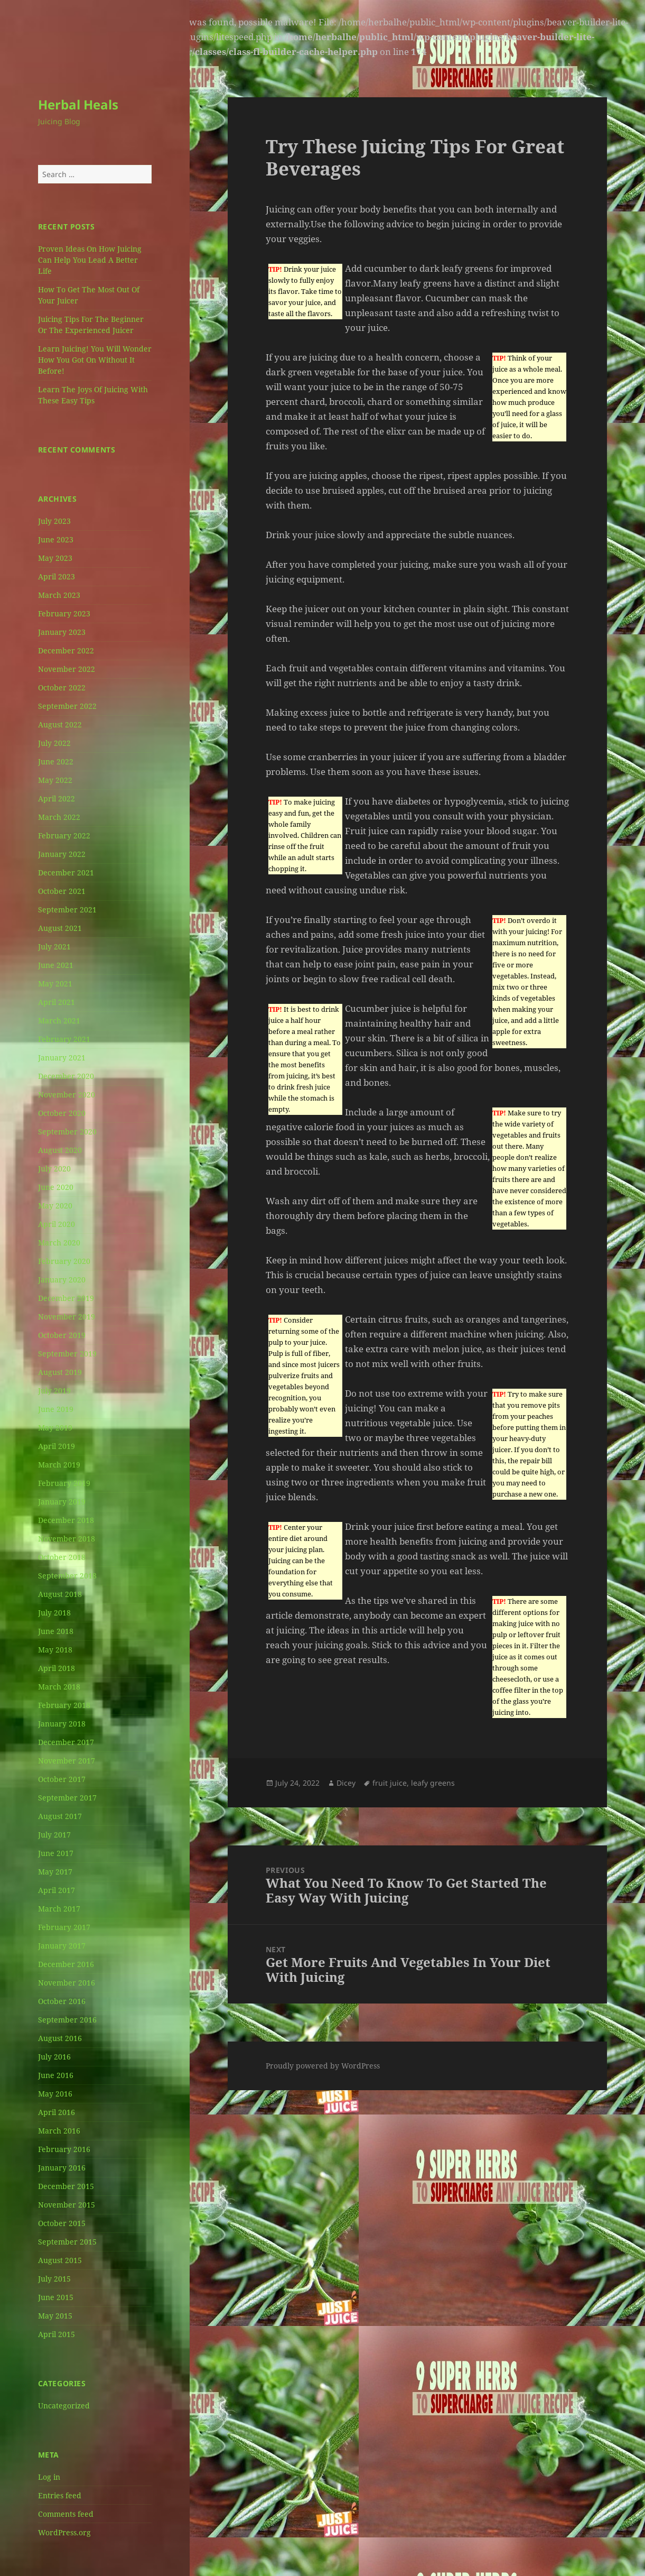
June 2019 (55, 1409)
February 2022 (64, 835)
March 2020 (59, 1243)
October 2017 (62, 1779)
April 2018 (56, 1668)
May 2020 (55, 1206)
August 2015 (60, 2260)
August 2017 (60, 1816)
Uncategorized (64, 2405)
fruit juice (389, 1783)
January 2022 (62, 854)
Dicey (346, 1783)
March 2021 (59, 1020)
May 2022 (55, 780)
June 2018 (55, 1631)
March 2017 (59, 1909)
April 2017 (56, 1890)
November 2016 (66, 1983)
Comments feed (66, 2514)
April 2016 (56, 2112)
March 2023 (59, 595)
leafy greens (433, 1783)
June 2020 (55, 1187)
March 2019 (59, 1465)
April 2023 (56, 576)
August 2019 (60, 1372)
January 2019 (62, 1502)
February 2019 (64, 1483)
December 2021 (66, 872)
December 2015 (66, 2186)
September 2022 (67, 706)
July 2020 (54, 1169)
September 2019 (67, 1354)
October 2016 (62, 2001)
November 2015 (66, 2205)
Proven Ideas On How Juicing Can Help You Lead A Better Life (90, 260)
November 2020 (66, 1095)
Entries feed (59, 2495)
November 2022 (66, 669)
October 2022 (62, 687)
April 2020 (56, 1224)
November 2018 (66, 1539)
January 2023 (62, 632)
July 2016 (54, 2057)
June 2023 (55, 539)
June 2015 (55, 2297)
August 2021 (60, 928)
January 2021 (62, 1057)
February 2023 (64, 613)
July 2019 (54, 1391)
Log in (49, 2477)
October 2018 (62, 1557)
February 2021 (64, 1039)
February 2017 (64, 1927)
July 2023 (54, 521)
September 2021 (67, 909)
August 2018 (60, 1594)
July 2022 (54, 743)
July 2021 (54, 946)
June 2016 (55, 2075)
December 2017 (66, 1742)
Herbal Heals (78, 104)
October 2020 (62, 1113)
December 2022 (66, 650)
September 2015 (67, 2242)
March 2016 (59, 2131)
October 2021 (62, 891)
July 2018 (54, 1613)
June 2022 (55, 761)
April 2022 (56, 798)
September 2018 (67, 1576)
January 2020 (62, 1280)
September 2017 (67, 1798)
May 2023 (55, 558)
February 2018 (64, 1705)
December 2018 (66, 1520)
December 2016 (66, 1964)
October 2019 (62, 1335)
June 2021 (55, 965)
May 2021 (55, 983)
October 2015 (62, 2223)
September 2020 (67, 1132)
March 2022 (59, 817)
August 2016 (60, 2038)
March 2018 (59, 1687)
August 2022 (60, 724)
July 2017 (54, 1835)
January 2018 (62, 1724)
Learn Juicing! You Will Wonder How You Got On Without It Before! (95, 360)
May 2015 (55, 2316)
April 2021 (56, 1002)
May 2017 (55, 1872)
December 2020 (66, 1076)
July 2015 (54, 2279)
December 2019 (66, 1298)
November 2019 (66, 1317)
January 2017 (62, 1946)
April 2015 (56, 2334)
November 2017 (66, 1761)
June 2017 (55, 1853)
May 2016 (55, 2094)
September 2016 (67, 2020)
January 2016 (62, 2168)
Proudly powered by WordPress (323, 2066)
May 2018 (55, 1650)
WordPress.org (64, 2532)
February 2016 (64, 2149)
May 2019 (55, 1428)
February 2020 (64, 1261)
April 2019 (56, 1446)
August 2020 (60, 1150)
